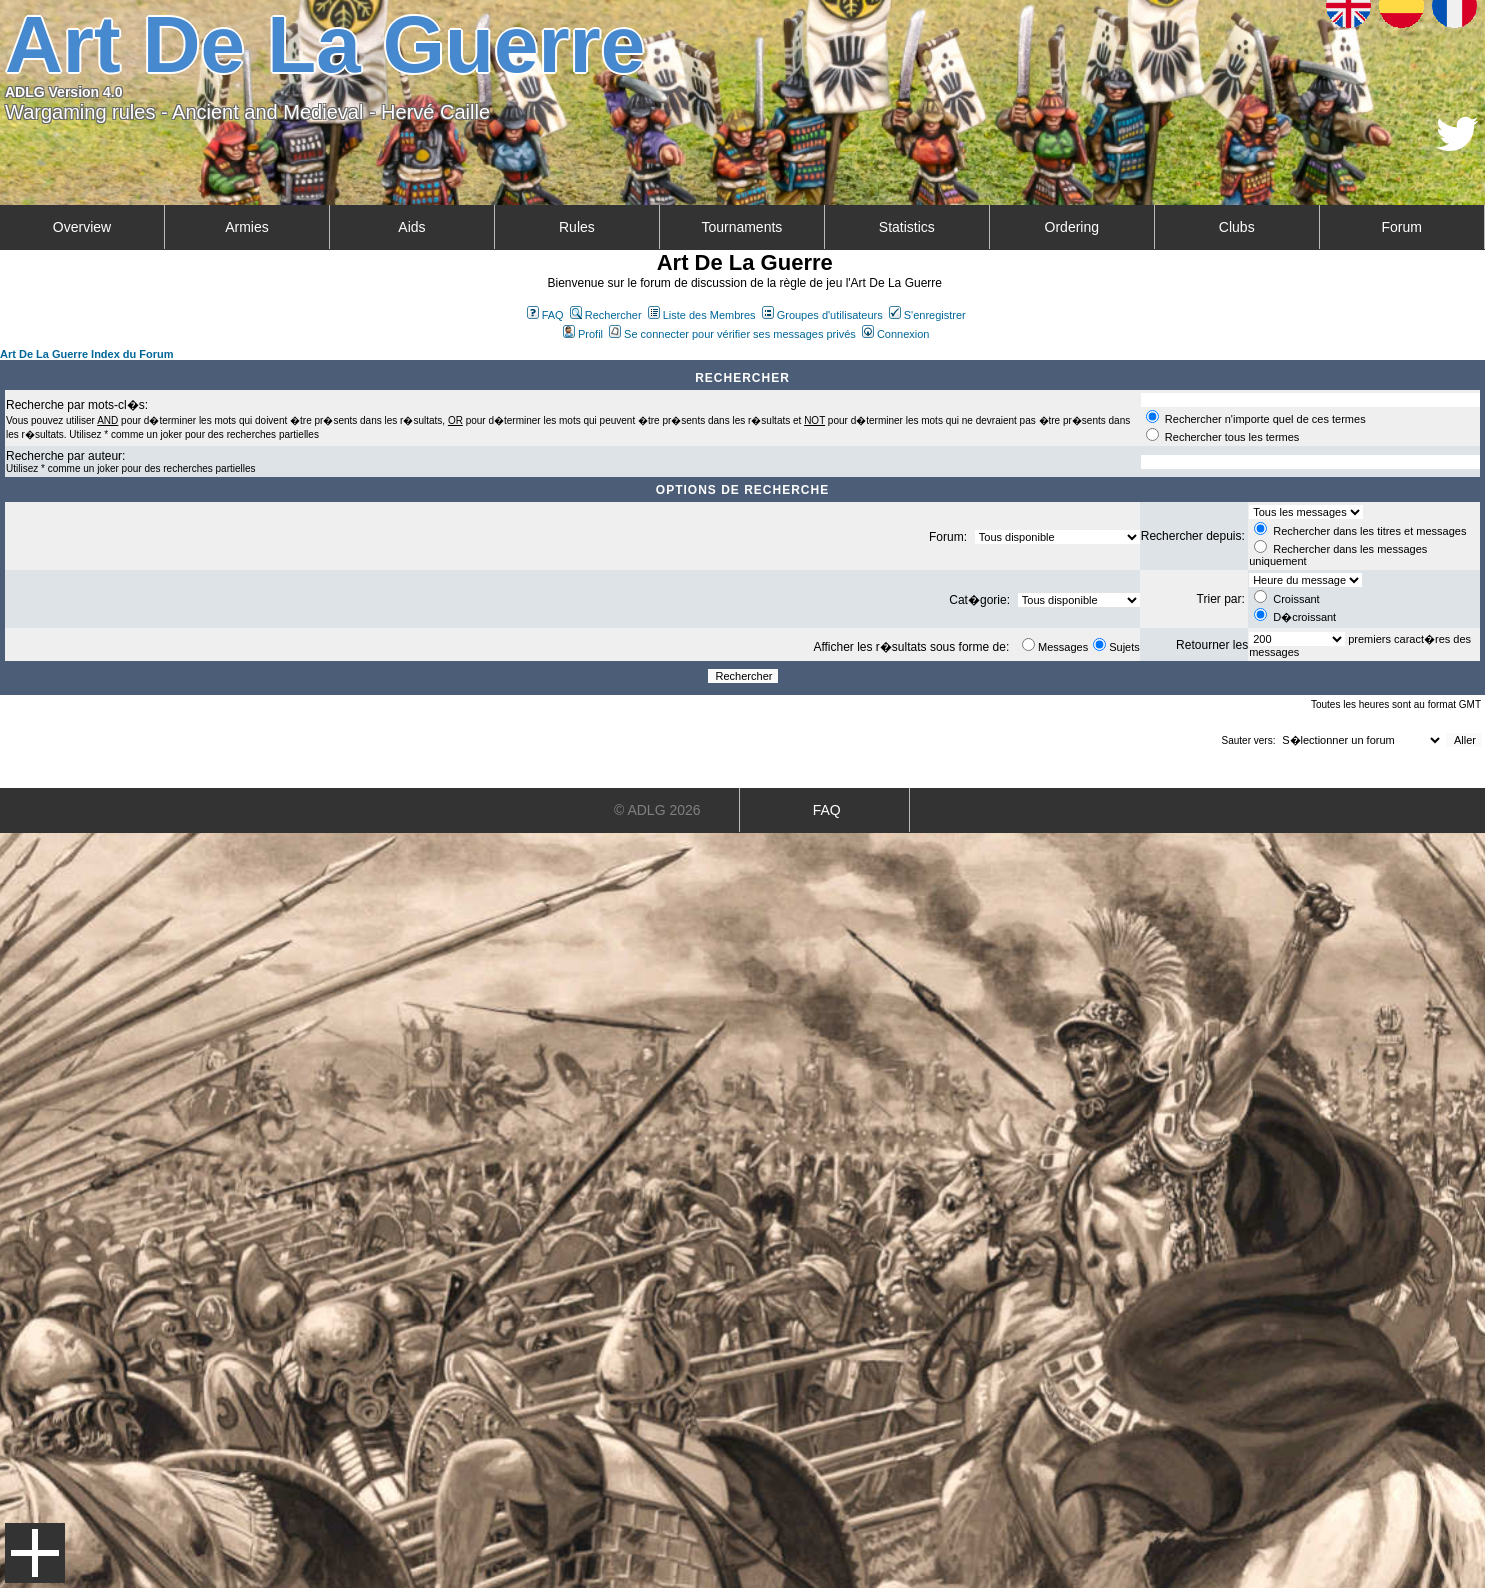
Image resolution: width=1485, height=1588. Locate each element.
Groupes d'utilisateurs (822, 315)
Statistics (907, 227)
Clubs (1237, 227)
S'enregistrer (927, 315)
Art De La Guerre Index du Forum (87, 354)
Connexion (896, 334)
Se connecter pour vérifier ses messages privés (732, 334)
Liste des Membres (702, 315)
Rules (577, 227)
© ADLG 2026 (657, 810)
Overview (82, 227)
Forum (1402, 227)
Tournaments (741, 227)
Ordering (1072, 227)
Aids (411, 227)
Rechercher (606, 315)
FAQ (545, 315)
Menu (35, 1553)
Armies (247, 227)
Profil (583, 334)
